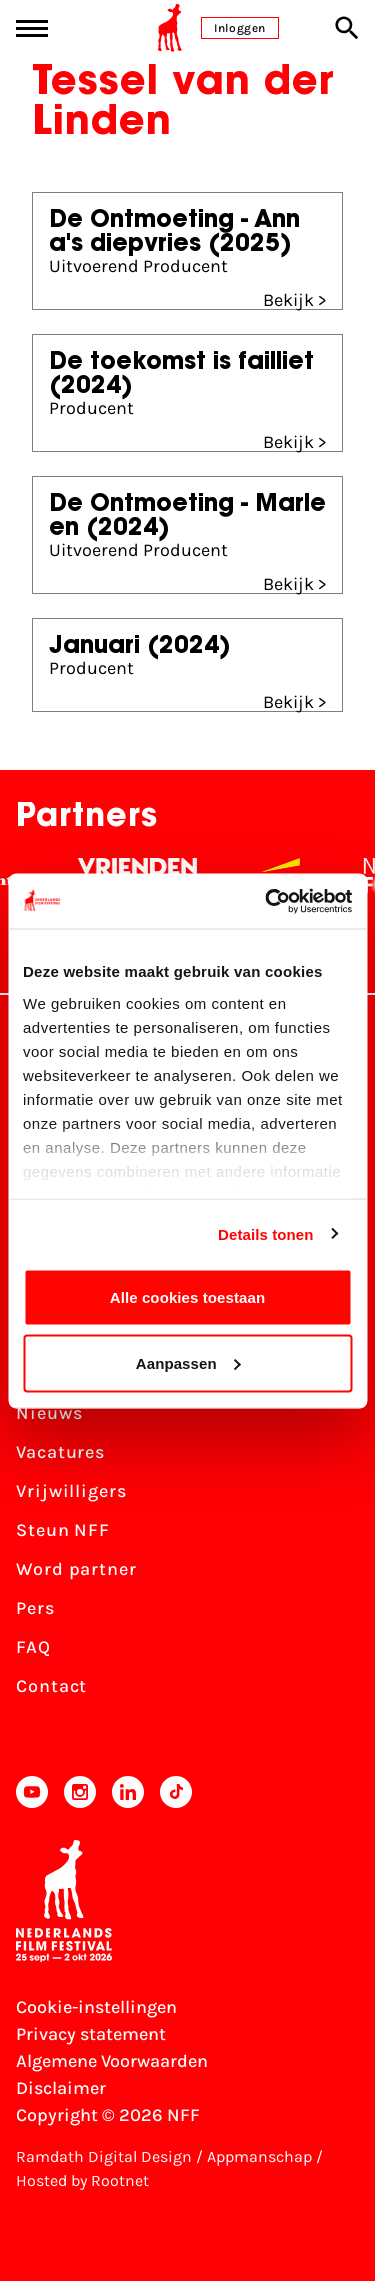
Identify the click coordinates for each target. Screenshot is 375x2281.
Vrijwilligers (71, 1491)
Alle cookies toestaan (188, 1297)
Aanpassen (188, 1362)
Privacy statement (91, 2034)
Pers (35, 1608)
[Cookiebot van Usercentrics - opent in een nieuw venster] (267, 901)
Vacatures (60, 1452)
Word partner (76, 1569)
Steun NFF (63, 1530)
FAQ (33, 1647)
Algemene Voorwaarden (112, 2061)
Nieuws (49, 1413)
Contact (51, 1686)
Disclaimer (61, 2088)
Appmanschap (259, 2156)
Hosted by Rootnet (82, 2180)
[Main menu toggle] (32, 28)
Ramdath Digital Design (104, 2156)
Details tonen (265, 1233)
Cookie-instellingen (96, 2007)
